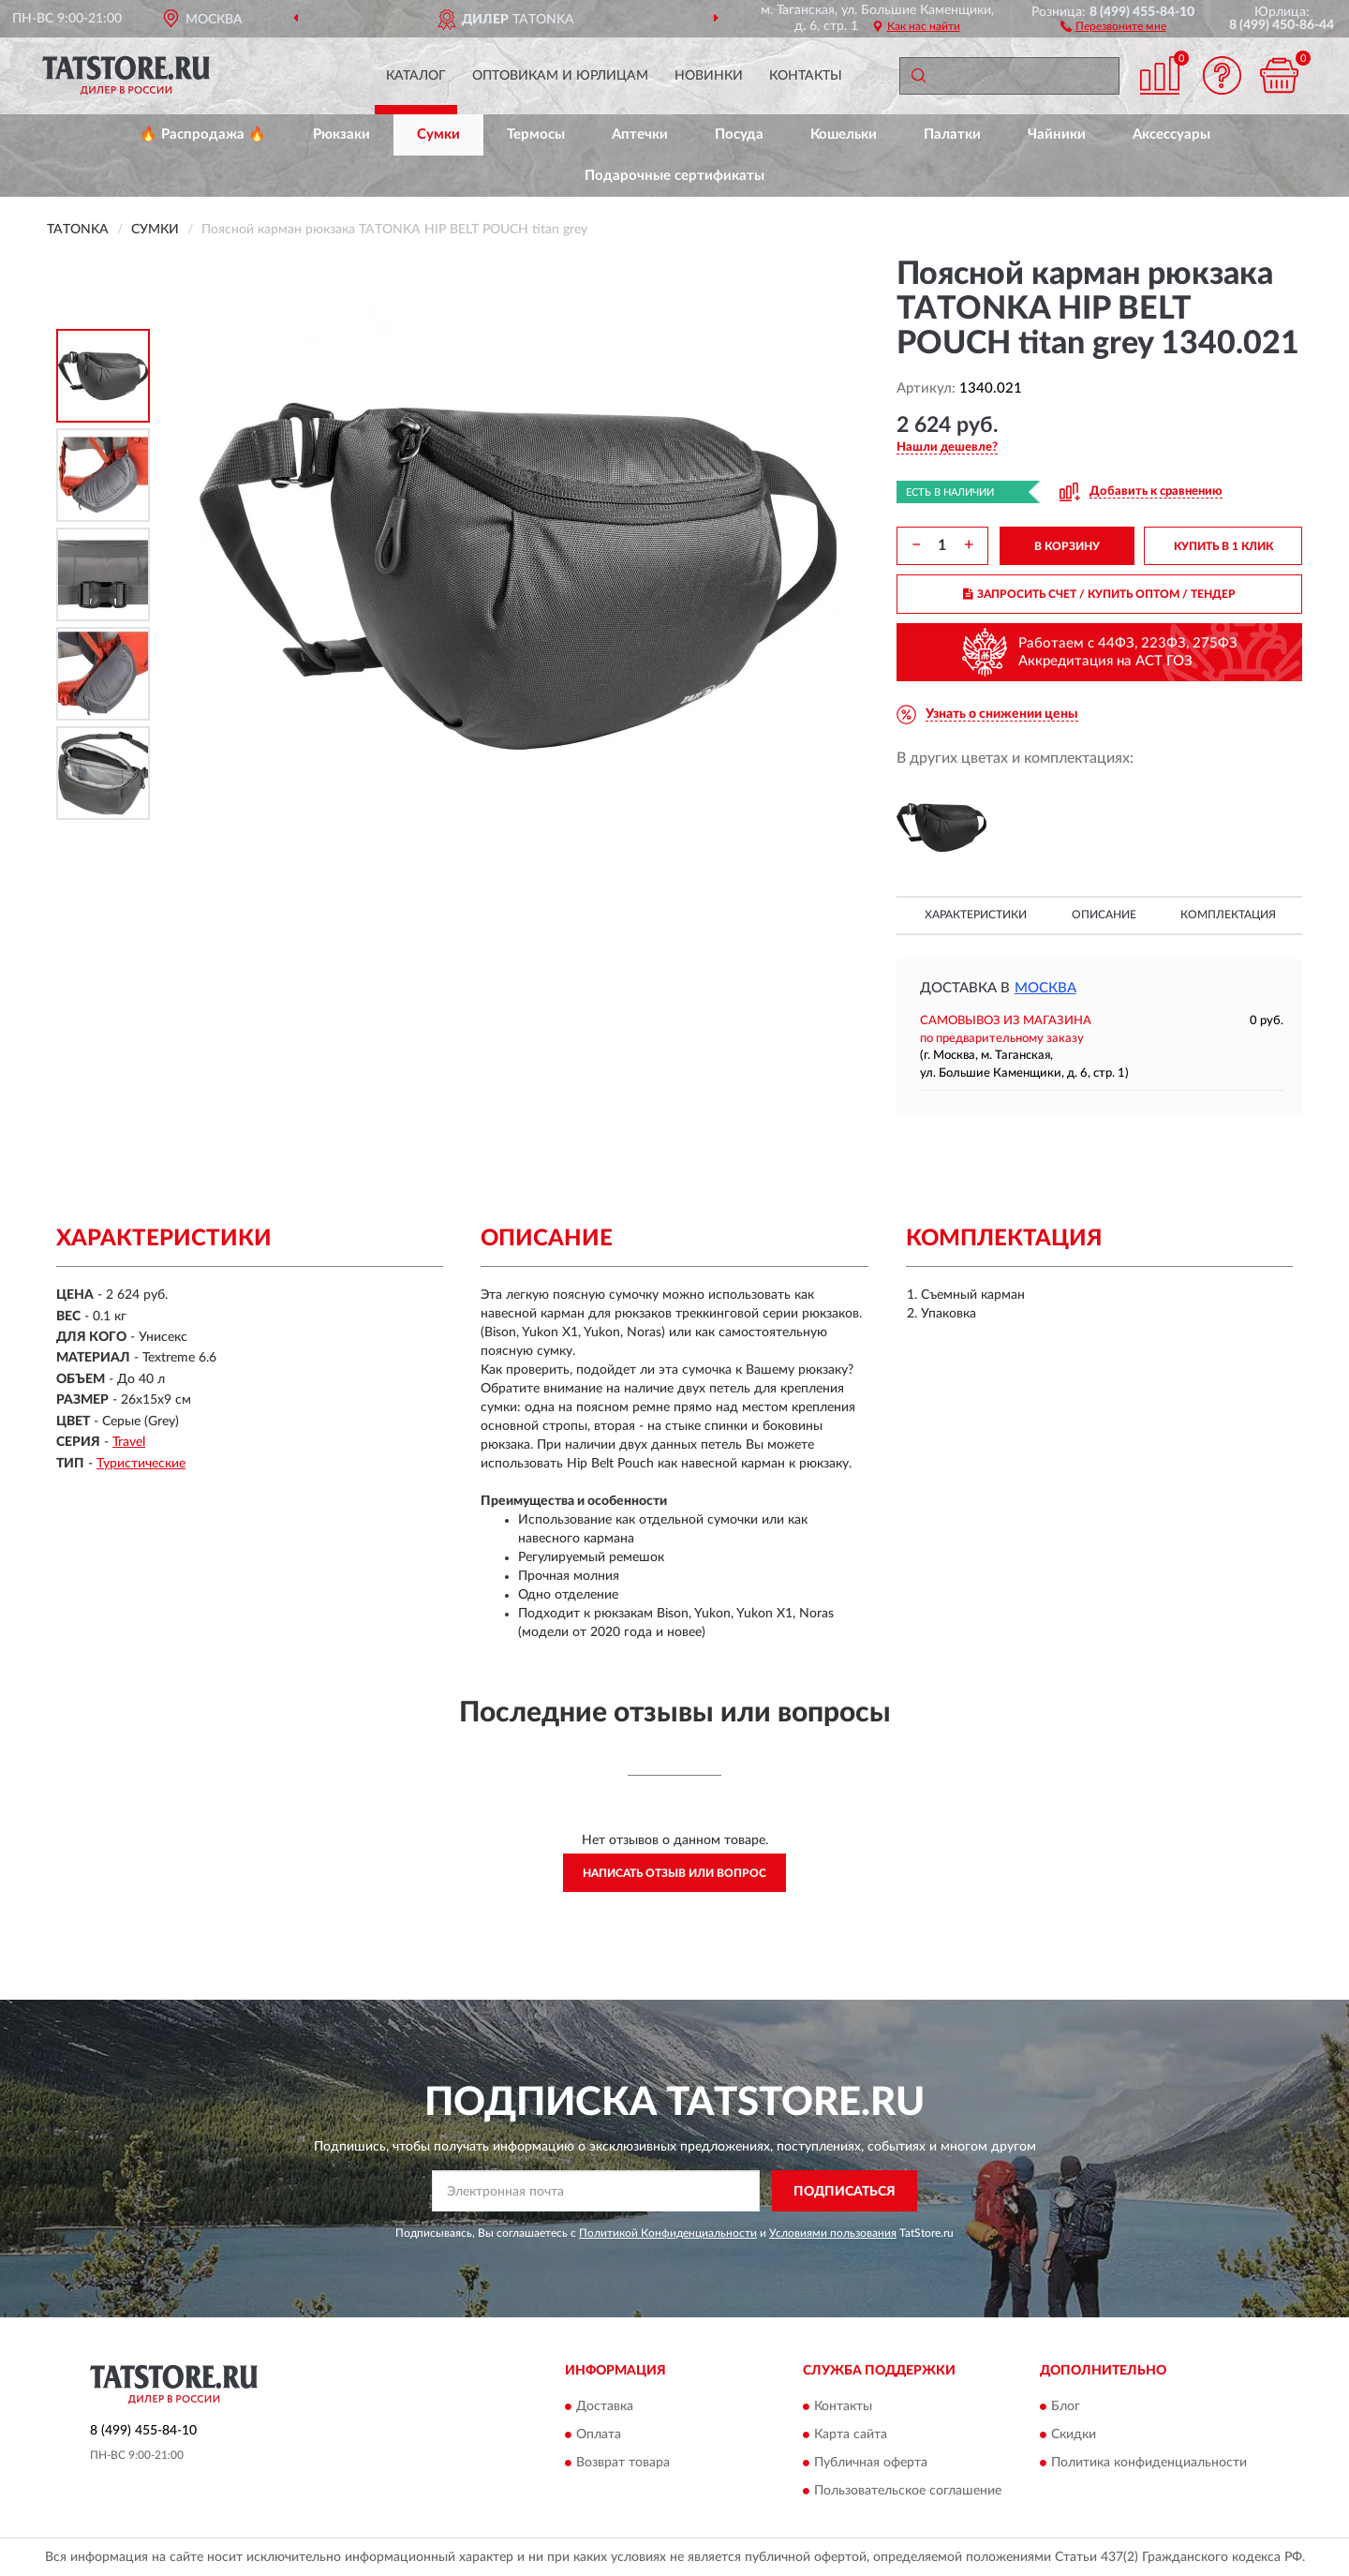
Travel (128, 1442)
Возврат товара (623, 2462)
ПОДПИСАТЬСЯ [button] (844, 2191)
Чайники (1057, 134)
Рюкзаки (341, 134)
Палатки (952, 134)
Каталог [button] (416, 75)
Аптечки (640, 134)
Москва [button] (1045, 988)
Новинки (708, 75)
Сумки (438, 134)
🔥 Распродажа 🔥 (203, 134)
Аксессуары (1171, 134)
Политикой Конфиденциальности (668, 2233)
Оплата (598, 2434)
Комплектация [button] (1228, 914)
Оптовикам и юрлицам (560, 75)
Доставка (604, 2406)
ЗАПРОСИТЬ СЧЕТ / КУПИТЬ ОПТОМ (1099, 594)
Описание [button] (1104, 914)
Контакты (805, 75)
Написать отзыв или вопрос (674, 1873)
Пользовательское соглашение (907, 2490)
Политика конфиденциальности (1149, 2462)
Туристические (140, 1463)
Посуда (739, 134)
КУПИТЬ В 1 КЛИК (1223, 546)
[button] (1113, 25)
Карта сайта (850, 2434)
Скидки (1073, 2434)
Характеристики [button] (976, 914)
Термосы (536, 134)
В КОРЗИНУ (1067, 546)
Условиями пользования (833, 2233)
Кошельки (843, 134)
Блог (1065, 2406)
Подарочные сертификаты (674, 176)
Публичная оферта (870, 2462)
